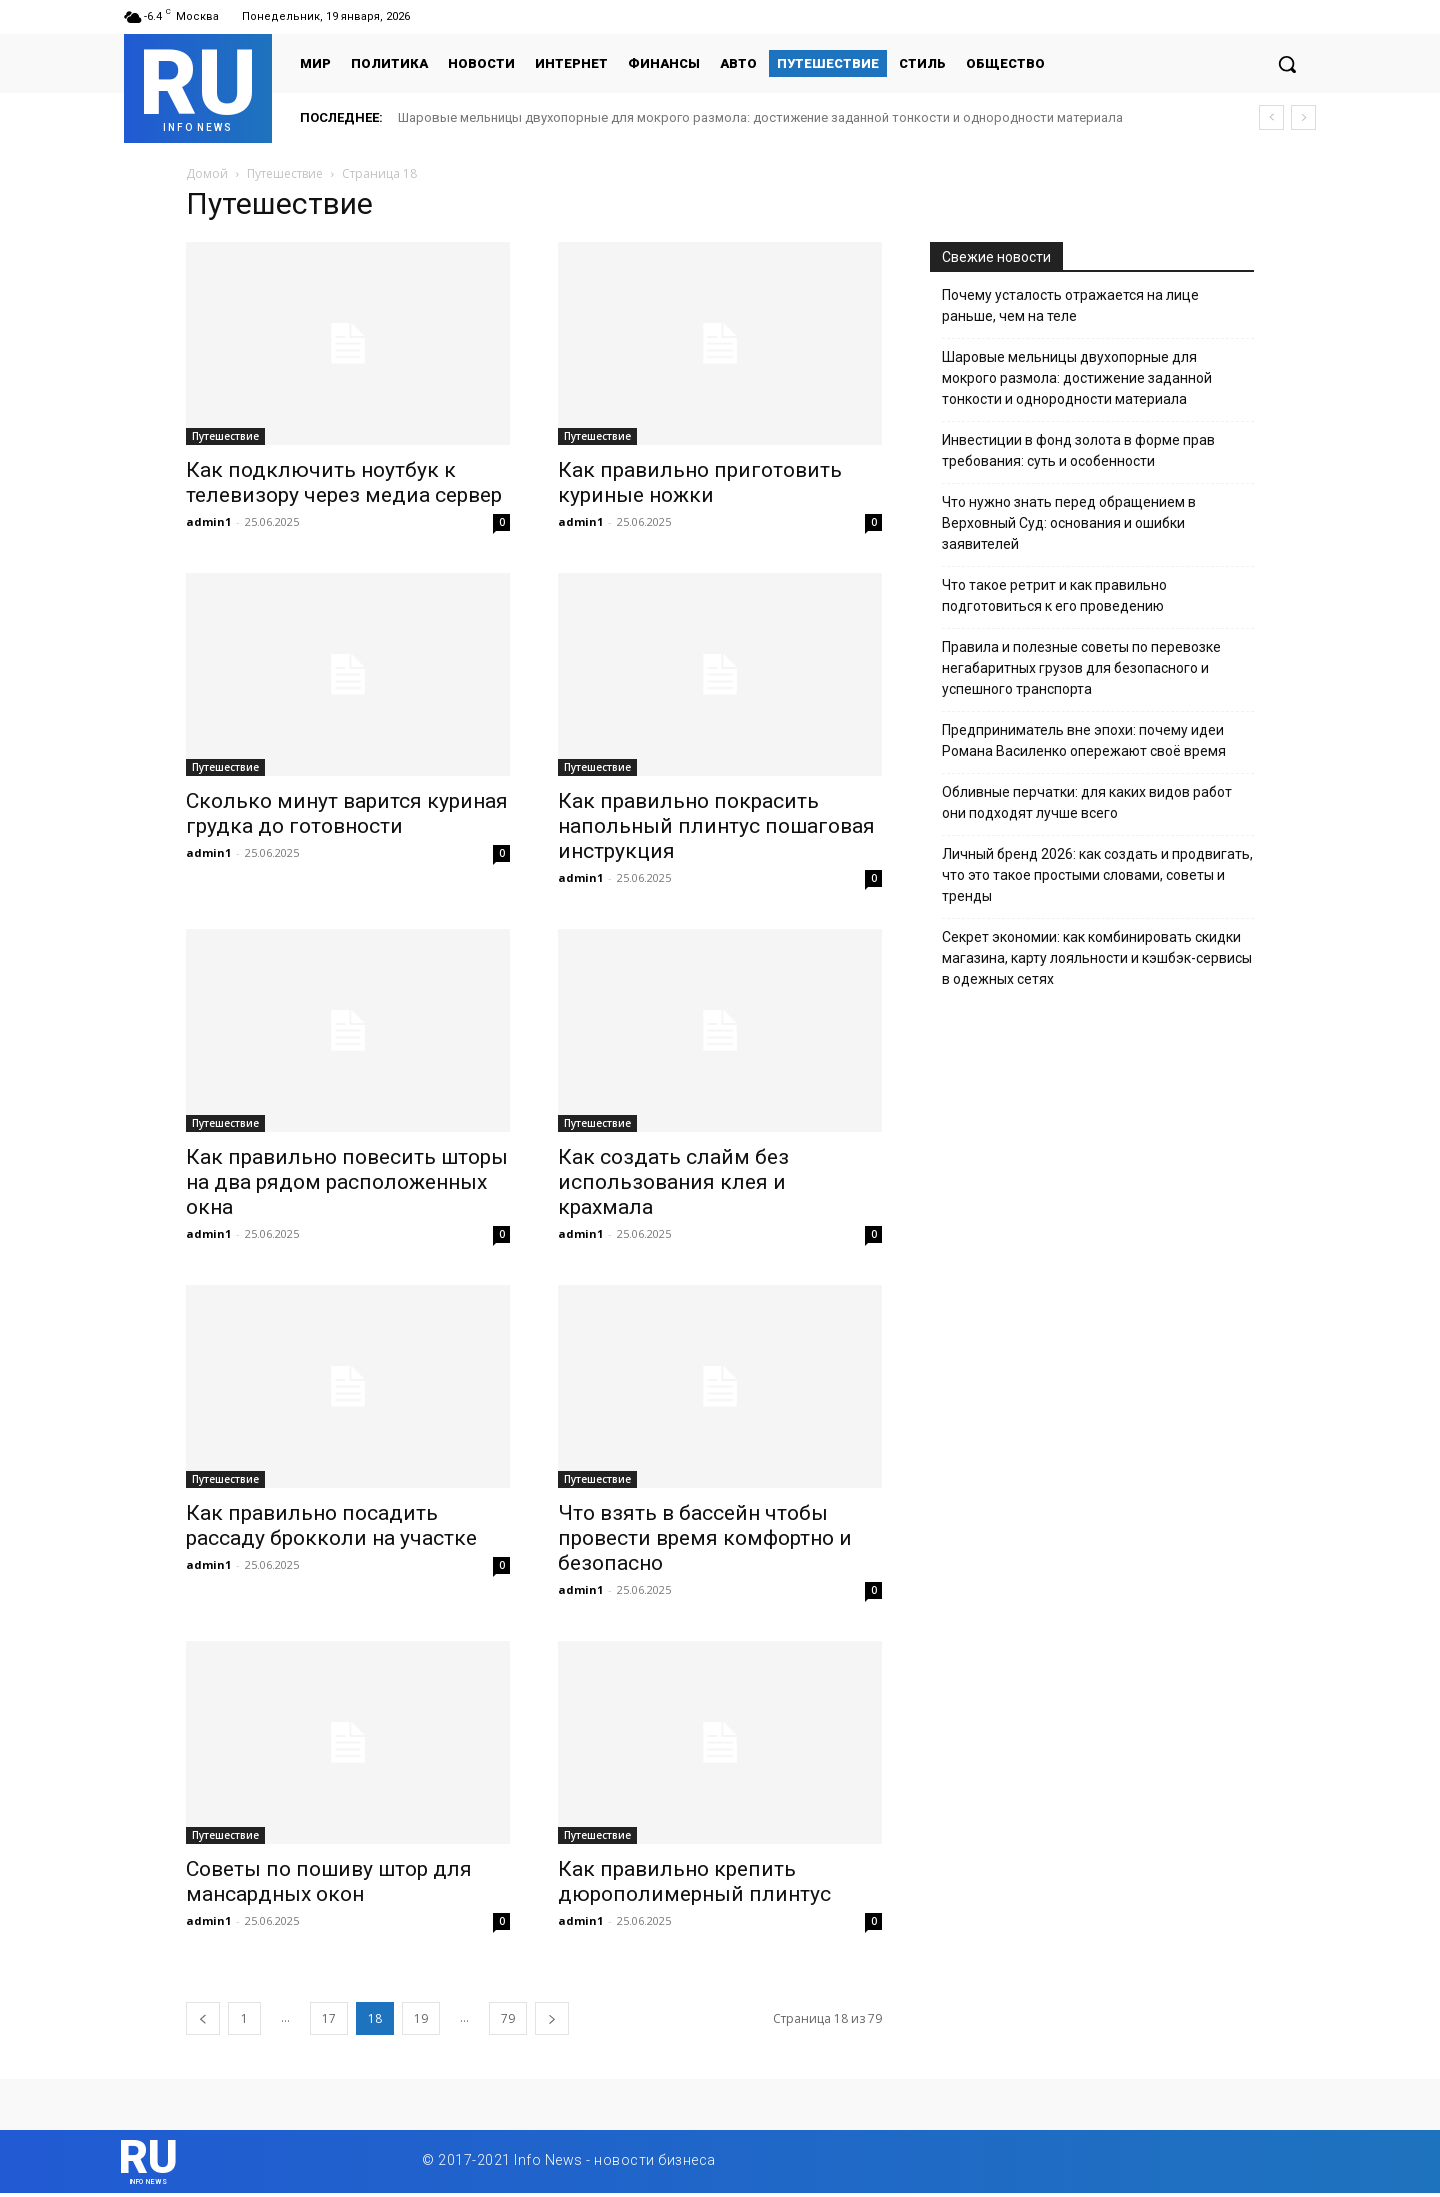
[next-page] (552, 2018)
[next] (1303, 117)
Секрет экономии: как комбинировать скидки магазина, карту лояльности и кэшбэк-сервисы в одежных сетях (1097, 958)
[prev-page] (203, 2018)
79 (508, 2018)
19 (421, 2018)
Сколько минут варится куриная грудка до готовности (347, 813)
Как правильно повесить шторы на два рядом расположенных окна (347, 1182)
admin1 (208, 521)
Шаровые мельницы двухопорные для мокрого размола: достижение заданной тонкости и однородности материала (760, 117)
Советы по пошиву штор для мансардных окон (329, 1881)
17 (329, 2018)
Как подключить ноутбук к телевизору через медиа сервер (344, 482)
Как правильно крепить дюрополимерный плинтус (694, 1881)
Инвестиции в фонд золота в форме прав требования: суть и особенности (1078, 450)
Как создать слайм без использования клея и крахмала (673, 1182)
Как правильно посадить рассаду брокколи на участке (331, 1525)
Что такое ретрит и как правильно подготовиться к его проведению (1054, 595)
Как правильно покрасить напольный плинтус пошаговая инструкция (716, 826)
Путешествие (285, 173)
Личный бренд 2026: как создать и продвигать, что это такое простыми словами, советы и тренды (1097, 875)
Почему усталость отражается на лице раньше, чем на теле (1070, 305)
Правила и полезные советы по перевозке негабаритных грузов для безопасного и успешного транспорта (1081, 668)
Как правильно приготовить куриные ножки (700, 482)
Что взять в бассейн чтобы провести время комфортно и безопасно (705, 1538)
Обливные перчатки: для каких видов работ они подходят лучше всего (1087, 802)
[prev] (1271, 117)
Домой (207, 173)
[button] (1287, 64)
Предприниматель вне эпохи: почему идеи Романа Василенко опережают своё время (1084, 740)
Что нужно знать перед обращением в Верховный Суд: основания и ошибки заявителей (1069, 523)
